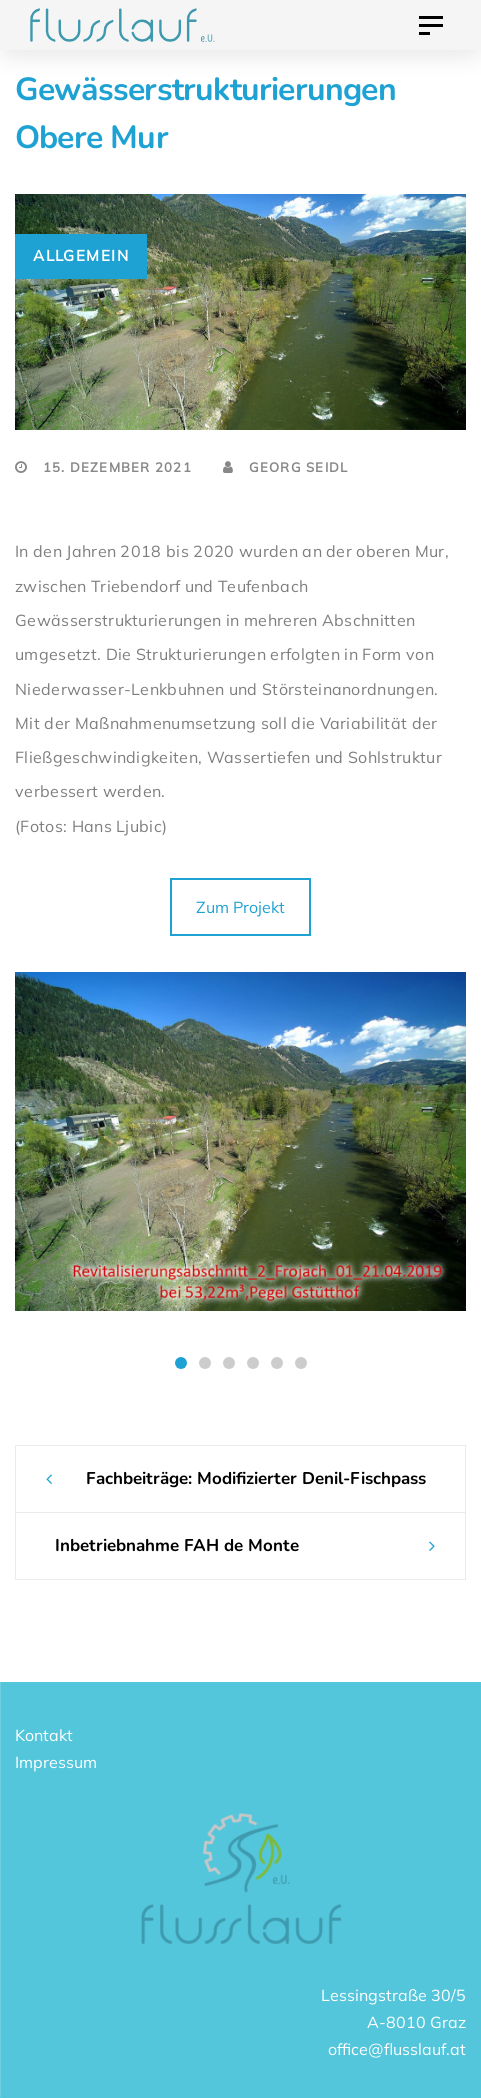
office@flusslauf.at (397, 2049)
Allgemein (81, 255)
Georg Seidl (285, 467)
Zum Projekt (240, 907)
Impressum (56, 1762)
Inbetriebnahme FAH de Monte (177, 1545)
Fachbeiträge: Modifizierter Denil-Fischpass (256, 1478)
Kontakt (44, 1735)
